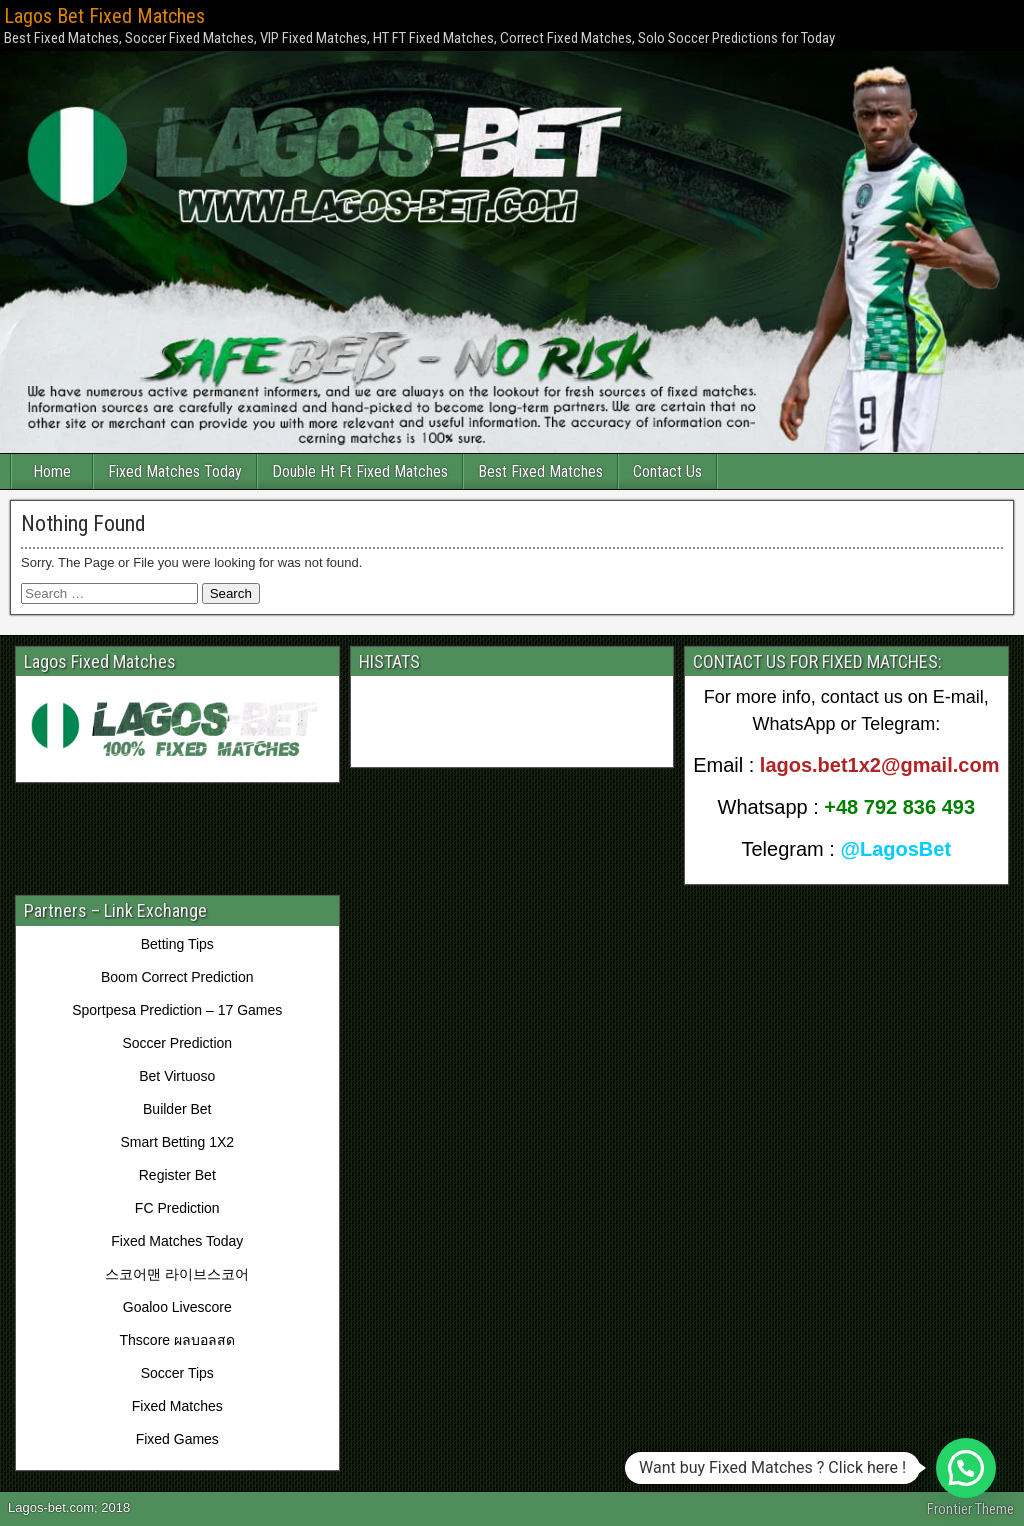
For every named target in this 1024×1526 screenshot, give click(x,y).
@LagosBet (895, 849)
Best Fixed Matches (540, 471)
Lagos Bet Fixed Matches (104, 16)
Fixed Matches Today (175, 471)
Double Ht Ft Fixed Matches (360, 471)
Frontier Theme (970, 1509)
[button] (966, 1468)
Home (52, 471)
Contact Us (667, 471)
